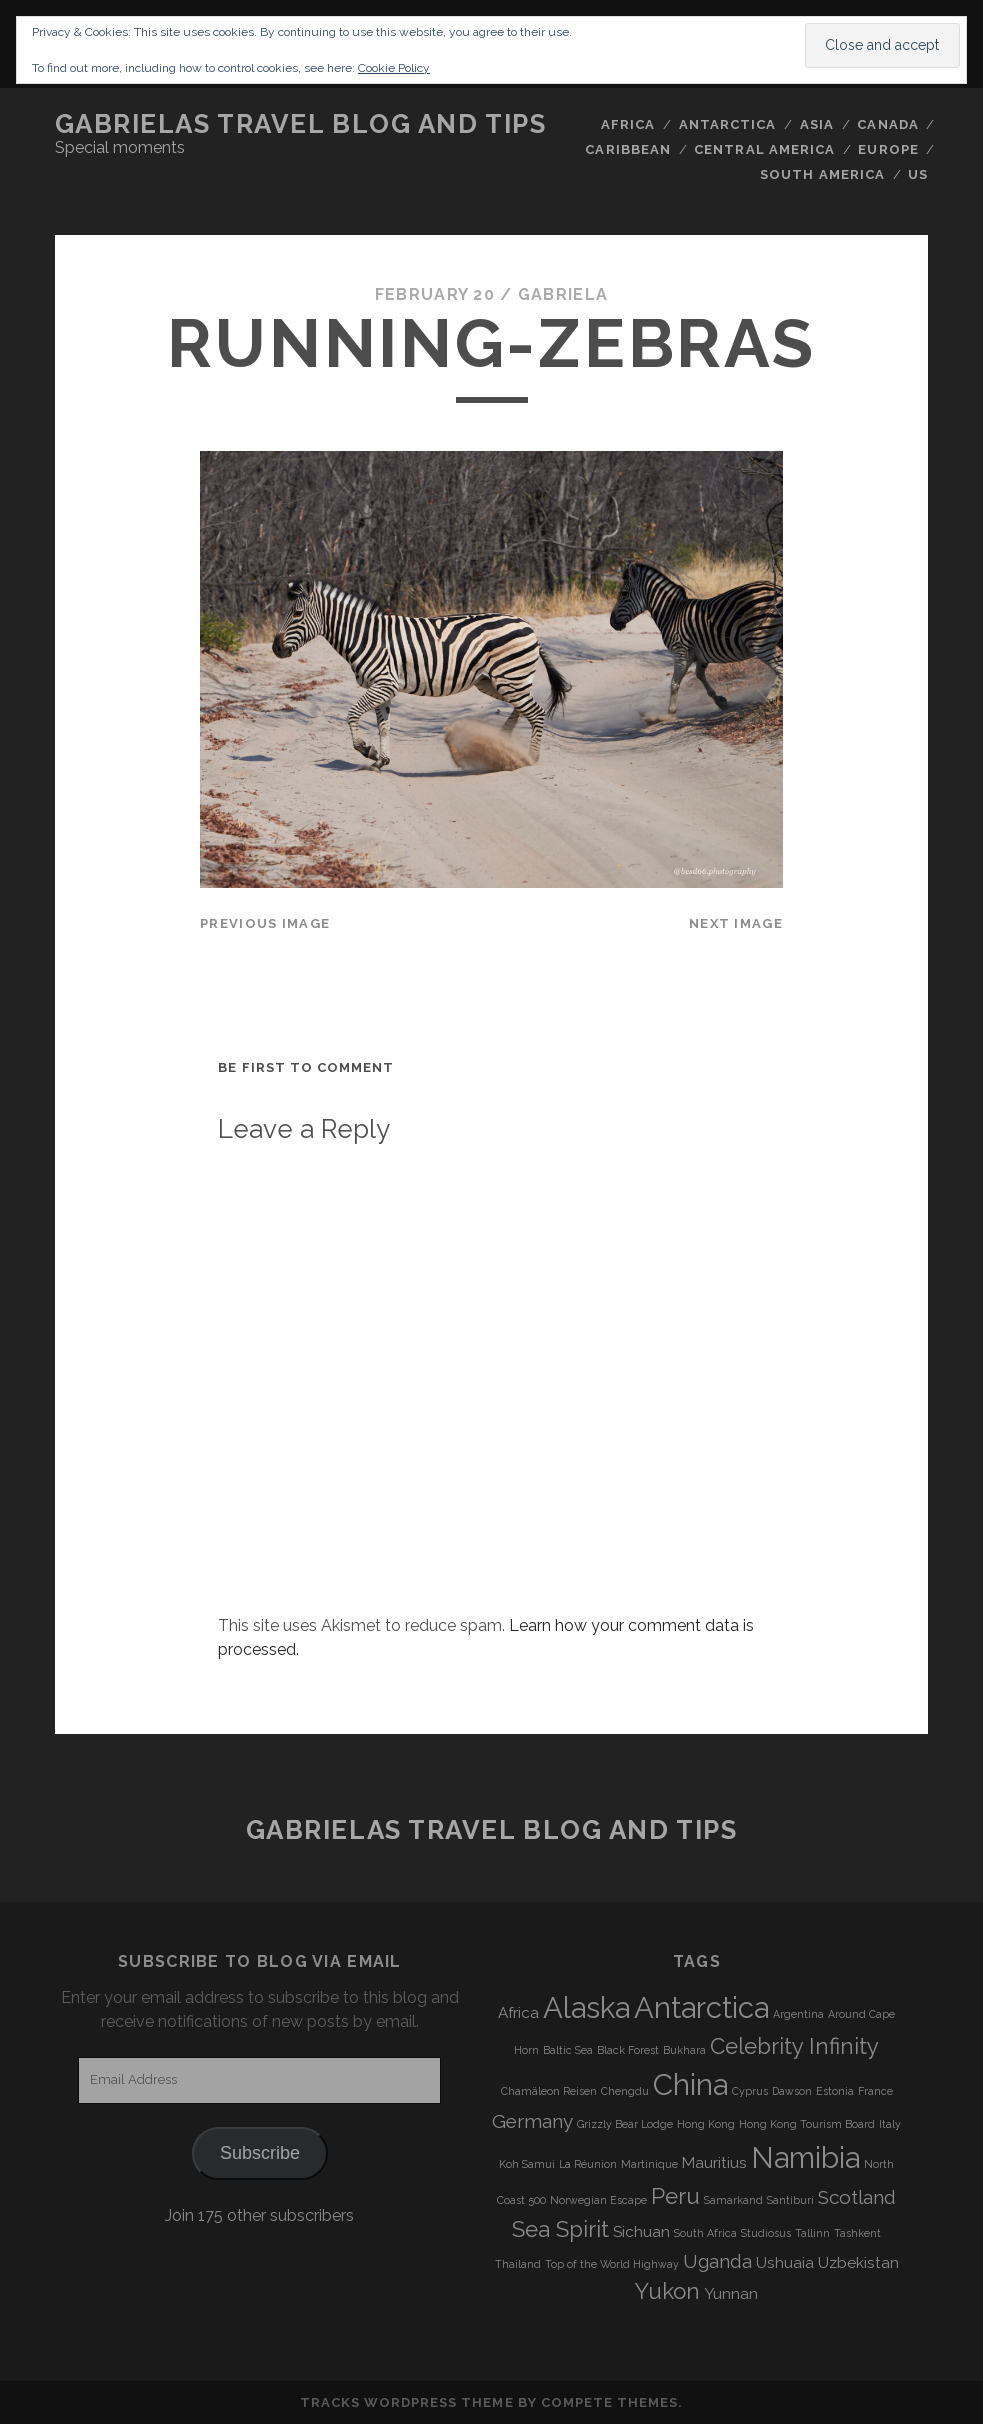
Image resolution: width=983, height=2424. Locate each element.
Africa (628, 124)
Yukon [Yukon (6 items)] (667, 2291)
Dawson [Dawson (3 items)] (792, 2091)
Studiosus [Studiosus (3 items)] (766, 2233)
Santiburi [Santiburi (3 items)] (790, 2200)
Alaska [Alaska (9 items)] (586, 2007)
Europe (888, 149)
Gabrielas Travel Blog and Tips (301, 124)
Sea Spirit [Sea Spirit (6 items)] (560, 2229)
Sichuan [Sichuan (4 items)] (641, 2232)
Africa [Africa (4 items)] (518, 2013)
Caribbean (627, 149)
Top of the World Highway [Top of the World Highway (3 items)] (612, 2264)
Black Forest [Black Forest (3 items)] (628, 2050)
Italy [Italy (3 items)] (890, 2124)
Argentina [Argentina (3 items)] (798, 2014)
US (918, 174)
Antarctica (727, 124)
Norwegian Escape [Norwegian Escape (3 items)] (598, 2200)
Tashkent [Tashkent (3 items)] (857, 2233)
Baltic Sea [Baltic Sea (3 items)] (568, 2050)
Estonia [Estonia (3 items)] (835, 2091)
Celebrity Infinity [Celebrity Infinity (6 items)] (794, 2046)
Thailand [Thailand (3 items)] (518, 2264)
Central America (764, 149)
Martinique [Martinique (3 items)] (649, 2164)
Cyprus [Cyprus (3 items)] (750, 2091)
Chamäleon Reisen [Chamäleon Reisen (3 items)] (549, 2091)
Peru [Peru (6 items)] (675, 2196)
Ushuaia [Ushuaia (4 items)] (785, 2263)
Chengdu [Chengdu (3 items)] (625, 2091)
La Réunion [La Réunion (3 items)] (588, 2164)
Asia (817, 124)
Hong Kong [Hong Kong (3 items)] (706, 2124)
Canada (887, 124)
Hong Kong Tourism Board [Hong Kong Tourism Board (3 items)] (807, 2124)
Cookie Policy (394, 68)
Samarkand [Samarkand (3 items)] (733, 2200)
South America (822, 174)
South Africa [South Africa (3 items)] (705, 2233)
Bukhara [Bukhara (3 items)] (684, 2050)
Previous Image (265, 923)
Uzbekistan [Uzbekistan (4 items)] (858, 2263)
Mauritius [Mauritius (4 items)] (714, 2163)
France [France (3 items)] (875, 2091)
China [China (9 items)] (690, 2084)
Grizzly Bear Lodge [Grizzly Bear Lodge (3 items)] (625, 2124)
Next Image (736, 923)
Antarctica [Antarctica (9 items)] (701, 2007)
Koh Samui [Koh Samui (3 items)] (527, 2164)
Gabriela (563, 294)
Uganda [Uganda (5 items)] (717, 2261)
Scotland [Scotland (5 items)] (857, 2197)
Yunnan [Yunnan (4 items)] (731, 2294)
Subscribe (260, 2153)
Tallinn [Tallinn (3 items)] (812, 2233)
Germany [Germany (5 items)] (532, 2121)
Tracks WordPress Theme (407, 2402)
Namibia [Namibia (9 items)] (805, 2157)
